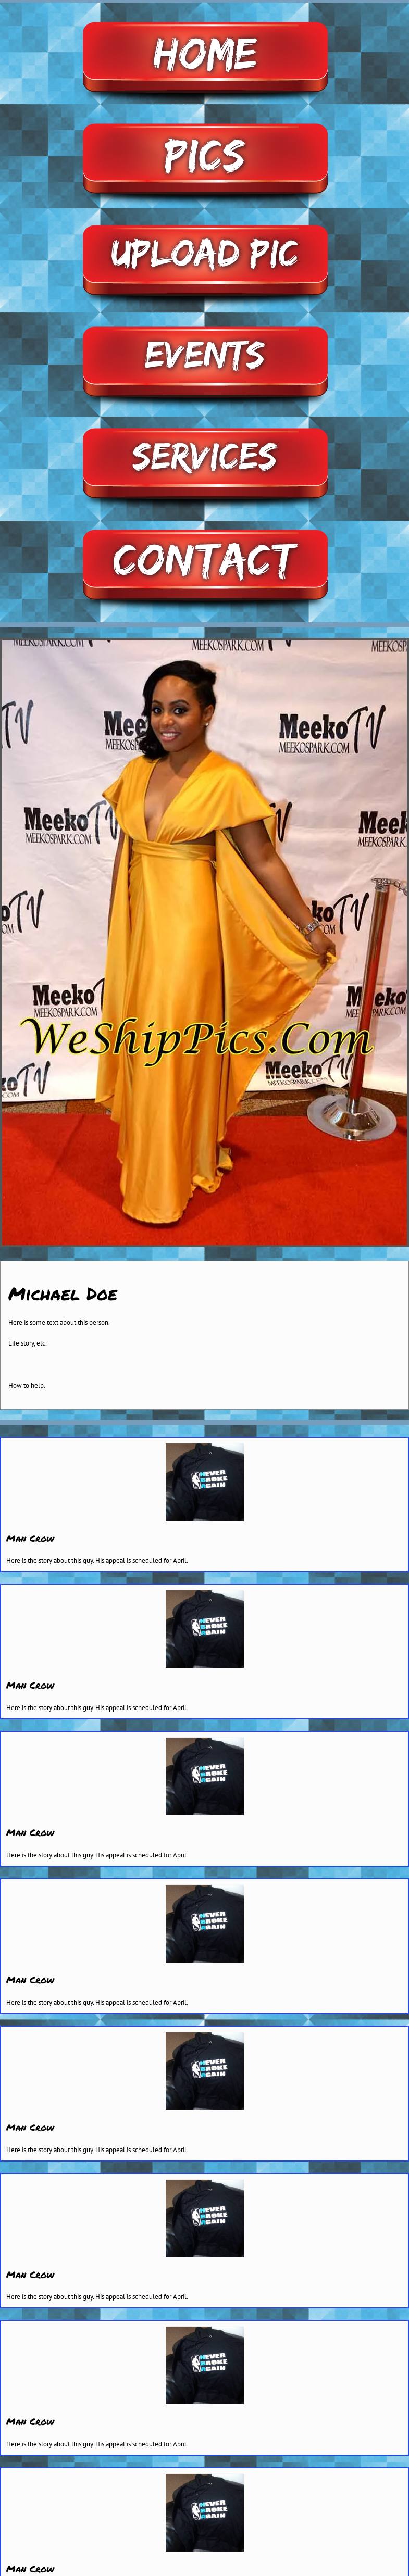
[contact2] (205, 524)
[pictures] (205, 118)
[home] (205, 16)
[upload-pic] (205, 219)
